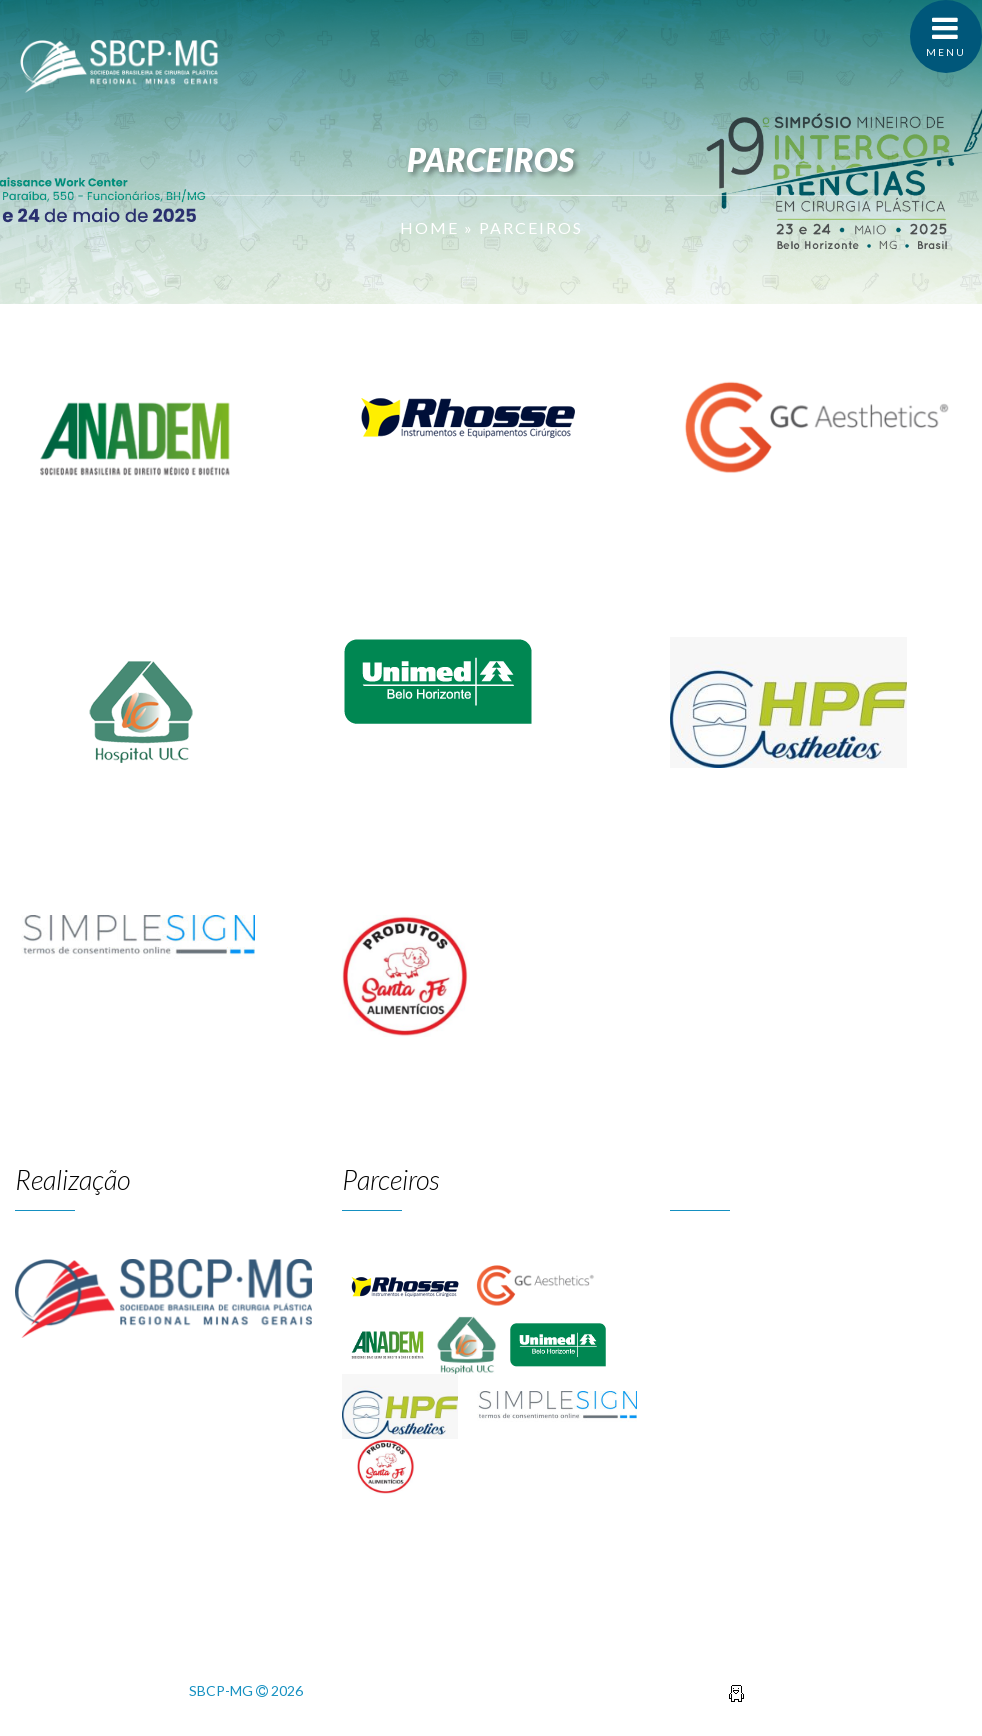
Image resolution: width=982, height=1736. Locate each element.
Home (429, 227)
